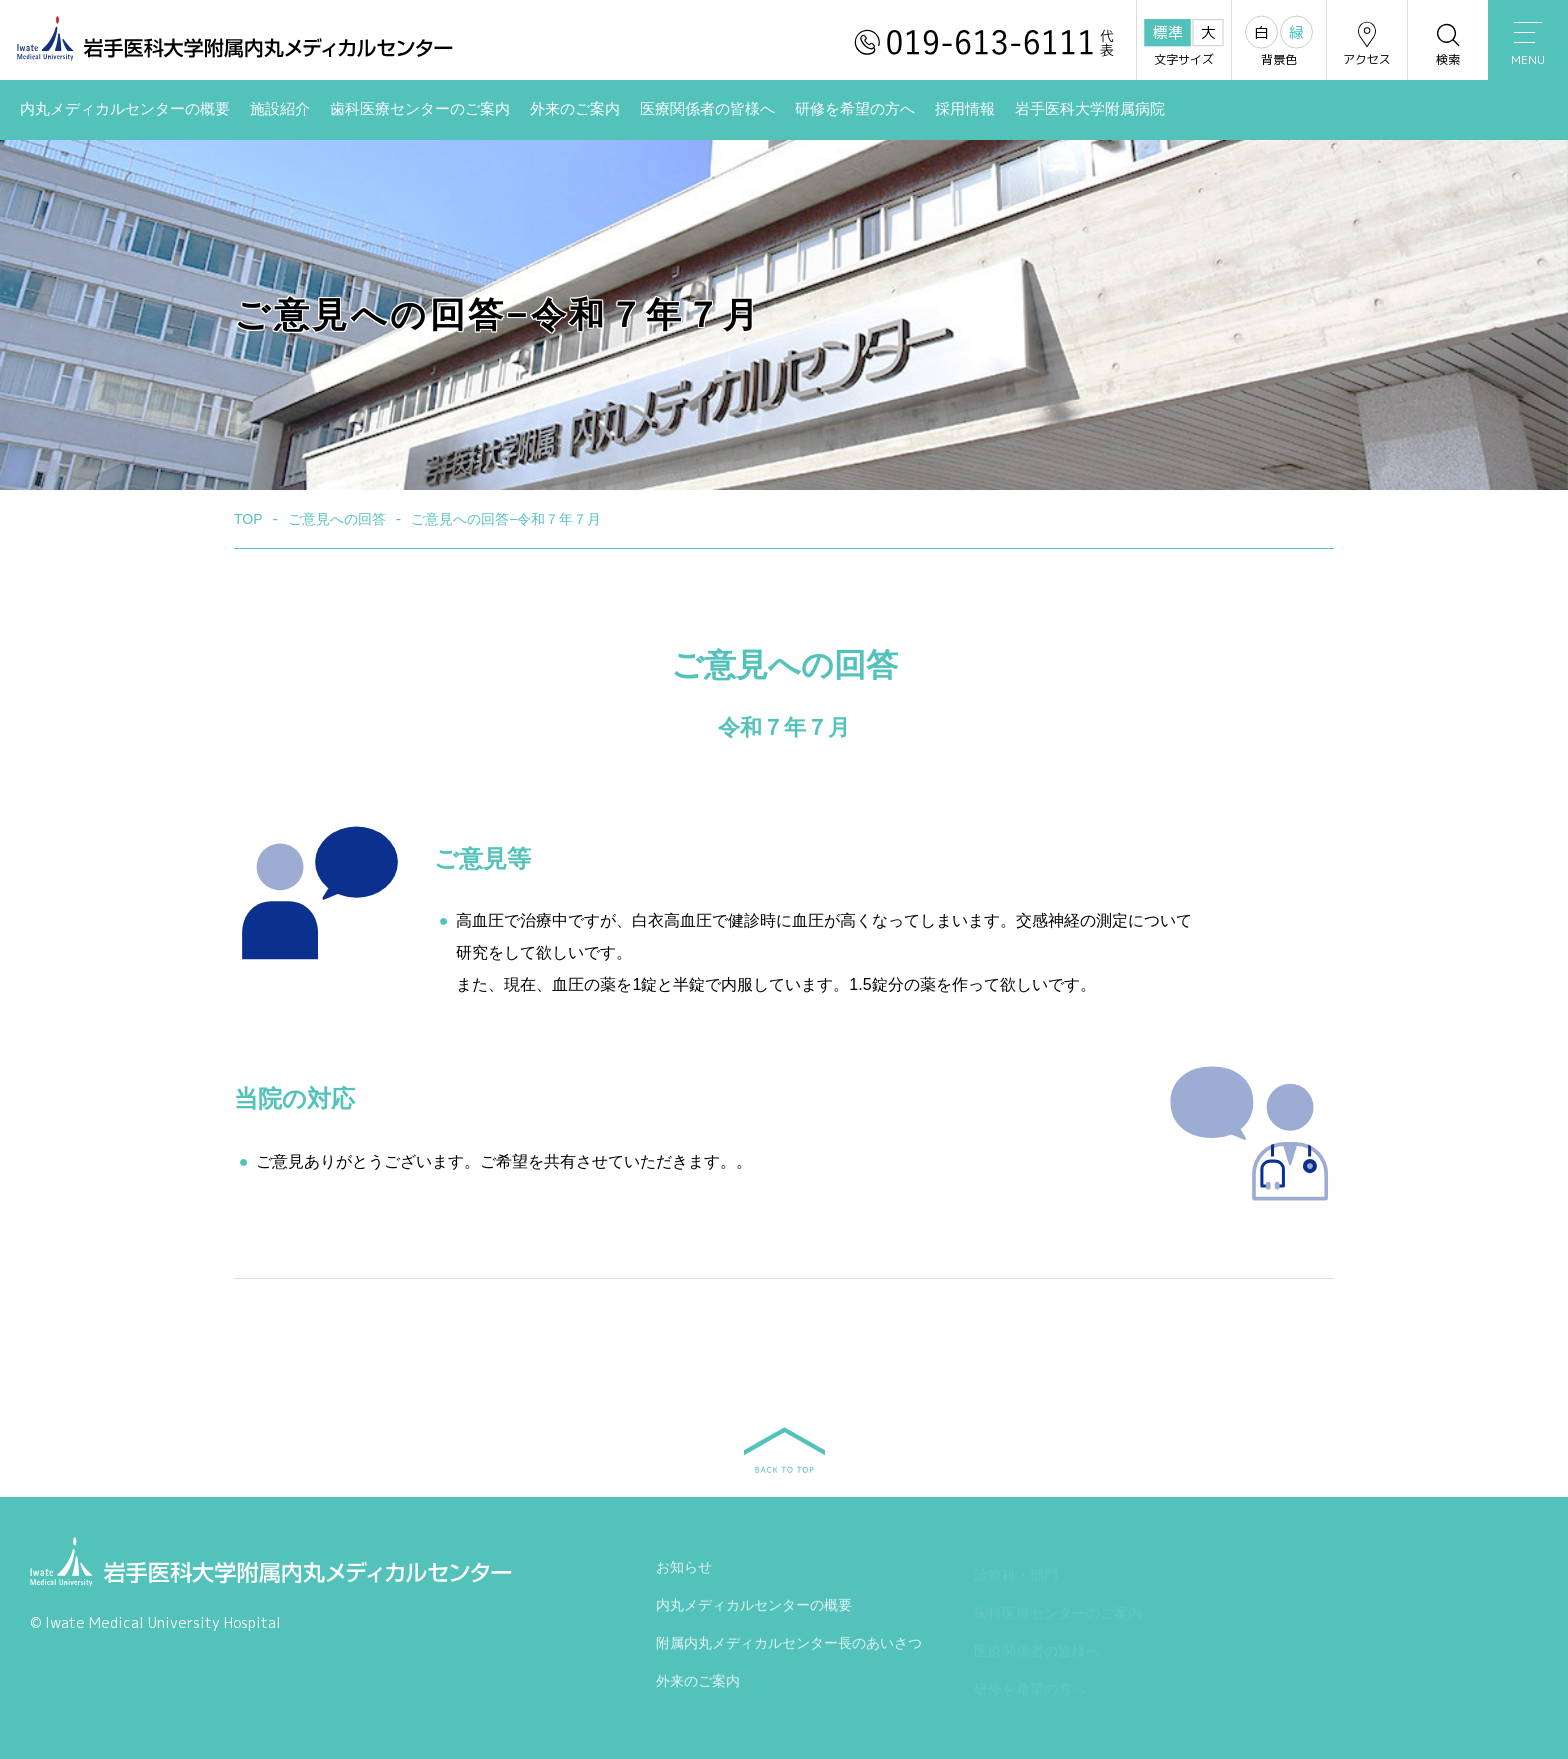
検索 (1448, 43)
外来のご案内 (575, 109)
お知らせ (684, 1572)
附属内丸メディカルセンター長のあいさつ (789, 1648)
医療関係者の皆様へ (707, 109)
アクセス (1367, 43)
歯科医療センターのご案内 (420, 109)
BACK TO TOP (784, 1450)
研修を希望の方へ (855, 109)
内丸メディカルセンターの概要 (125, 109)
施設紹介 (280, 109)
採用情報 (965, 109)
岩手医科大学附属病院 (1090, 109)
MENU (1528, 45)
